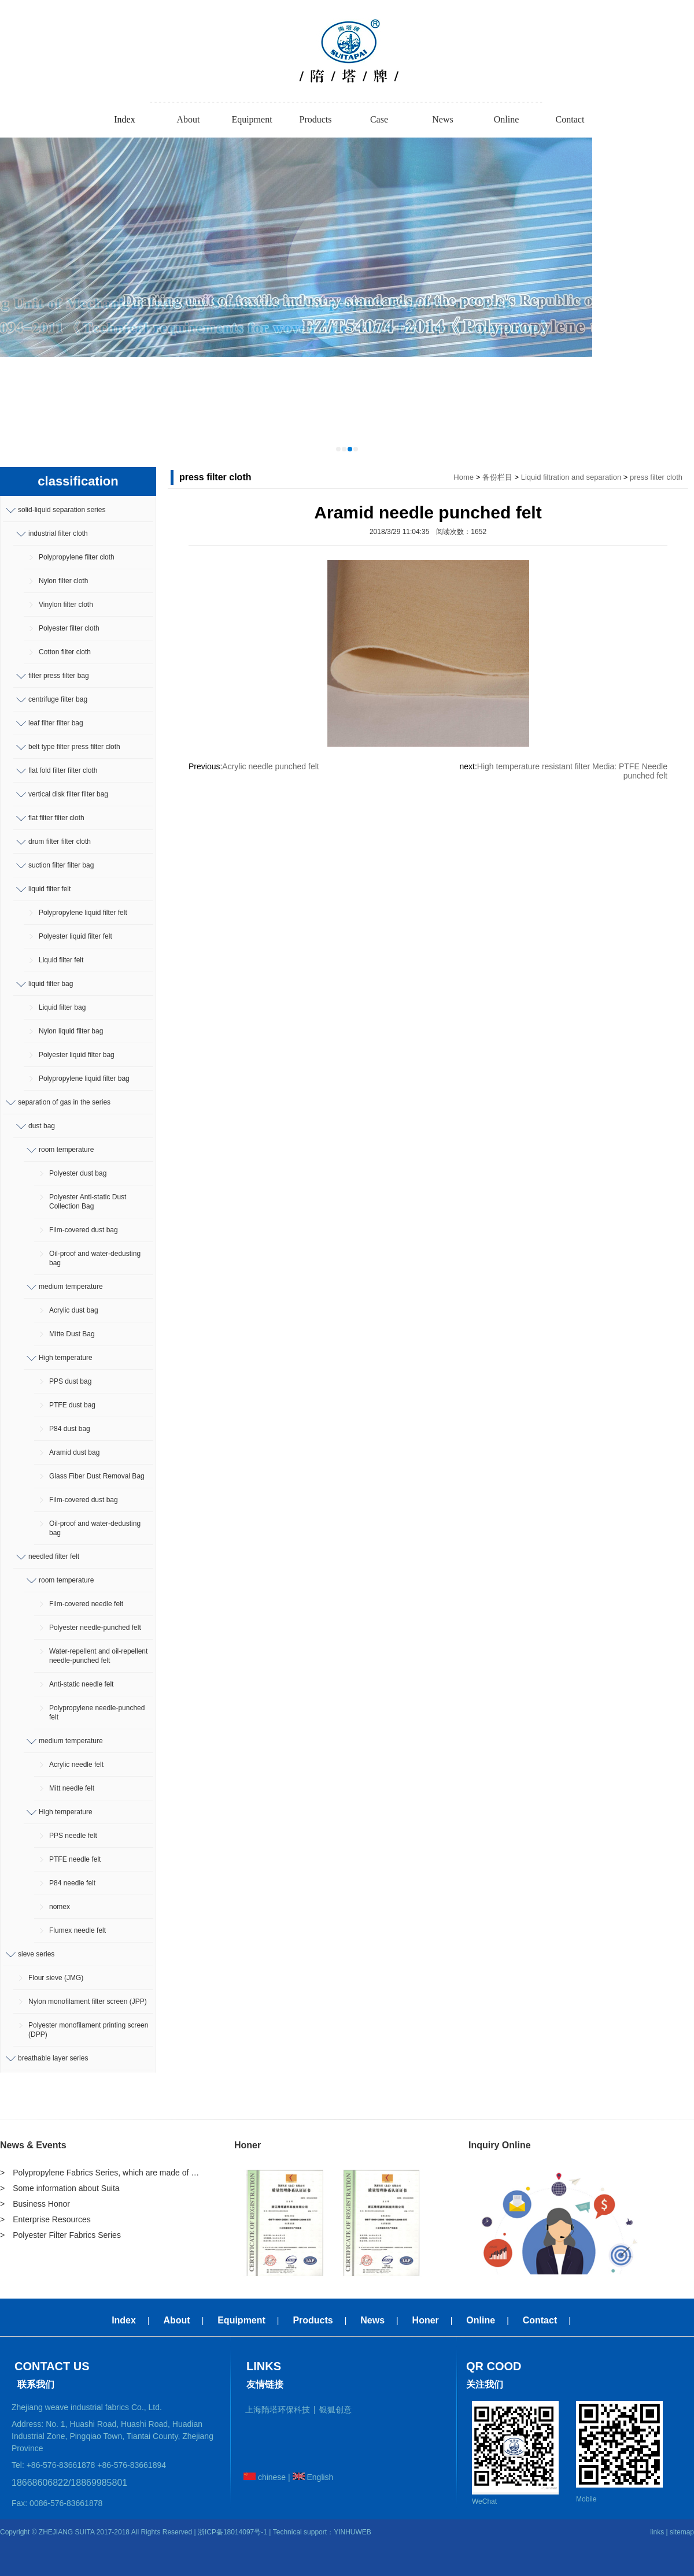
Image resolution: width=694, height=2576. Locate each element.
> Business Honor (35, 2203)
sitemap (682, 2532)
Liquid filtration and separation (571, 477)
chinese (264, 2477)
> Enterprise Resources (45, 2219)
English (313, 2477)
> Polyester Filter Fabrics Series (60, 2235)
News (442, 119)
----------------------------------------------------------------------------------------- (347, 101)
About (188, 119)
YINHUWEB (352, 2532)
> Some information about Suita (60, 2188)
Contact (570, 119)
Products (316, 119)
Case (379, 119)
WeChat (484, 2501)
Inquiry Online (499, 2145)
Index (124, 119)
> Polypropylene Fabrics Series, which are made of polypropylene (101, 2172)
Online (506, 119)
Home (463, 477)
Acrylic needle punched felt (270, 766)
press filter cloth (656, 477)
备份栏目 (497, 477)
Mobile (586, 2499)
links (657, 2532)
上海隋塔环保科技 (277, 2409)
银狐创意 (335, 2409)
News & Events (33, 2145)
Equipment (251, 119)
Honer (247, 2145)
